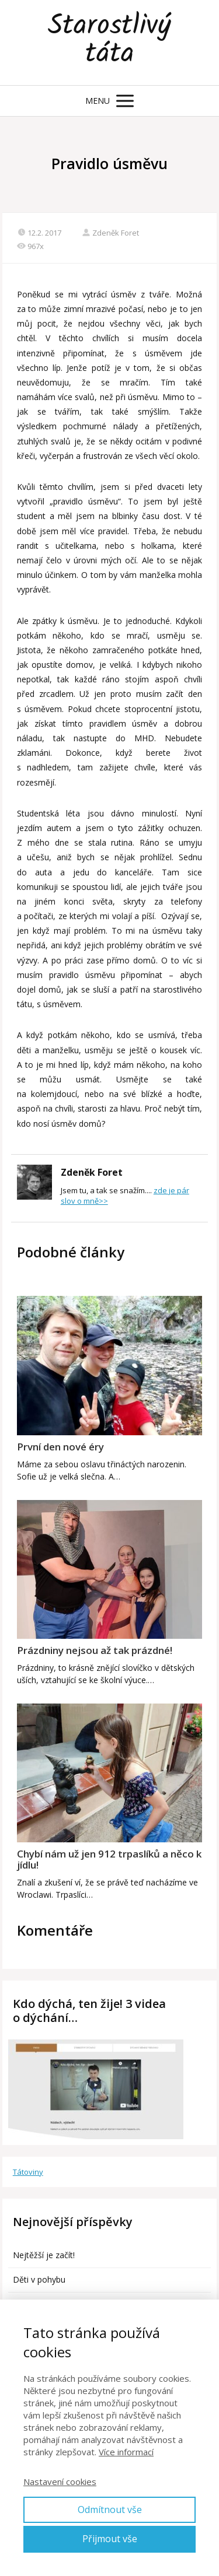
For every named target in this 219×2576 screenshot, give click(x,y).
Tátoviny (28, 2172)
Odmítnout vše (110, 2509)
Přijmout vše (109, 2538)
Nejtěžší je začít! (44, 2254)
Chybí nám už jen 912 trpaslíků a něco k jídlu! (109, 1859)
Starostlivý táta (109, 43)
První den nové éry (60, 1446)
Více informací (126, 2452)
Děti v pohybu (39, 2279)
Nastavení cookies (59, 2481)
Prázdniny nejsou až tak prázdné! (94, 1650)
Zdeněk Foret (110, 232)
